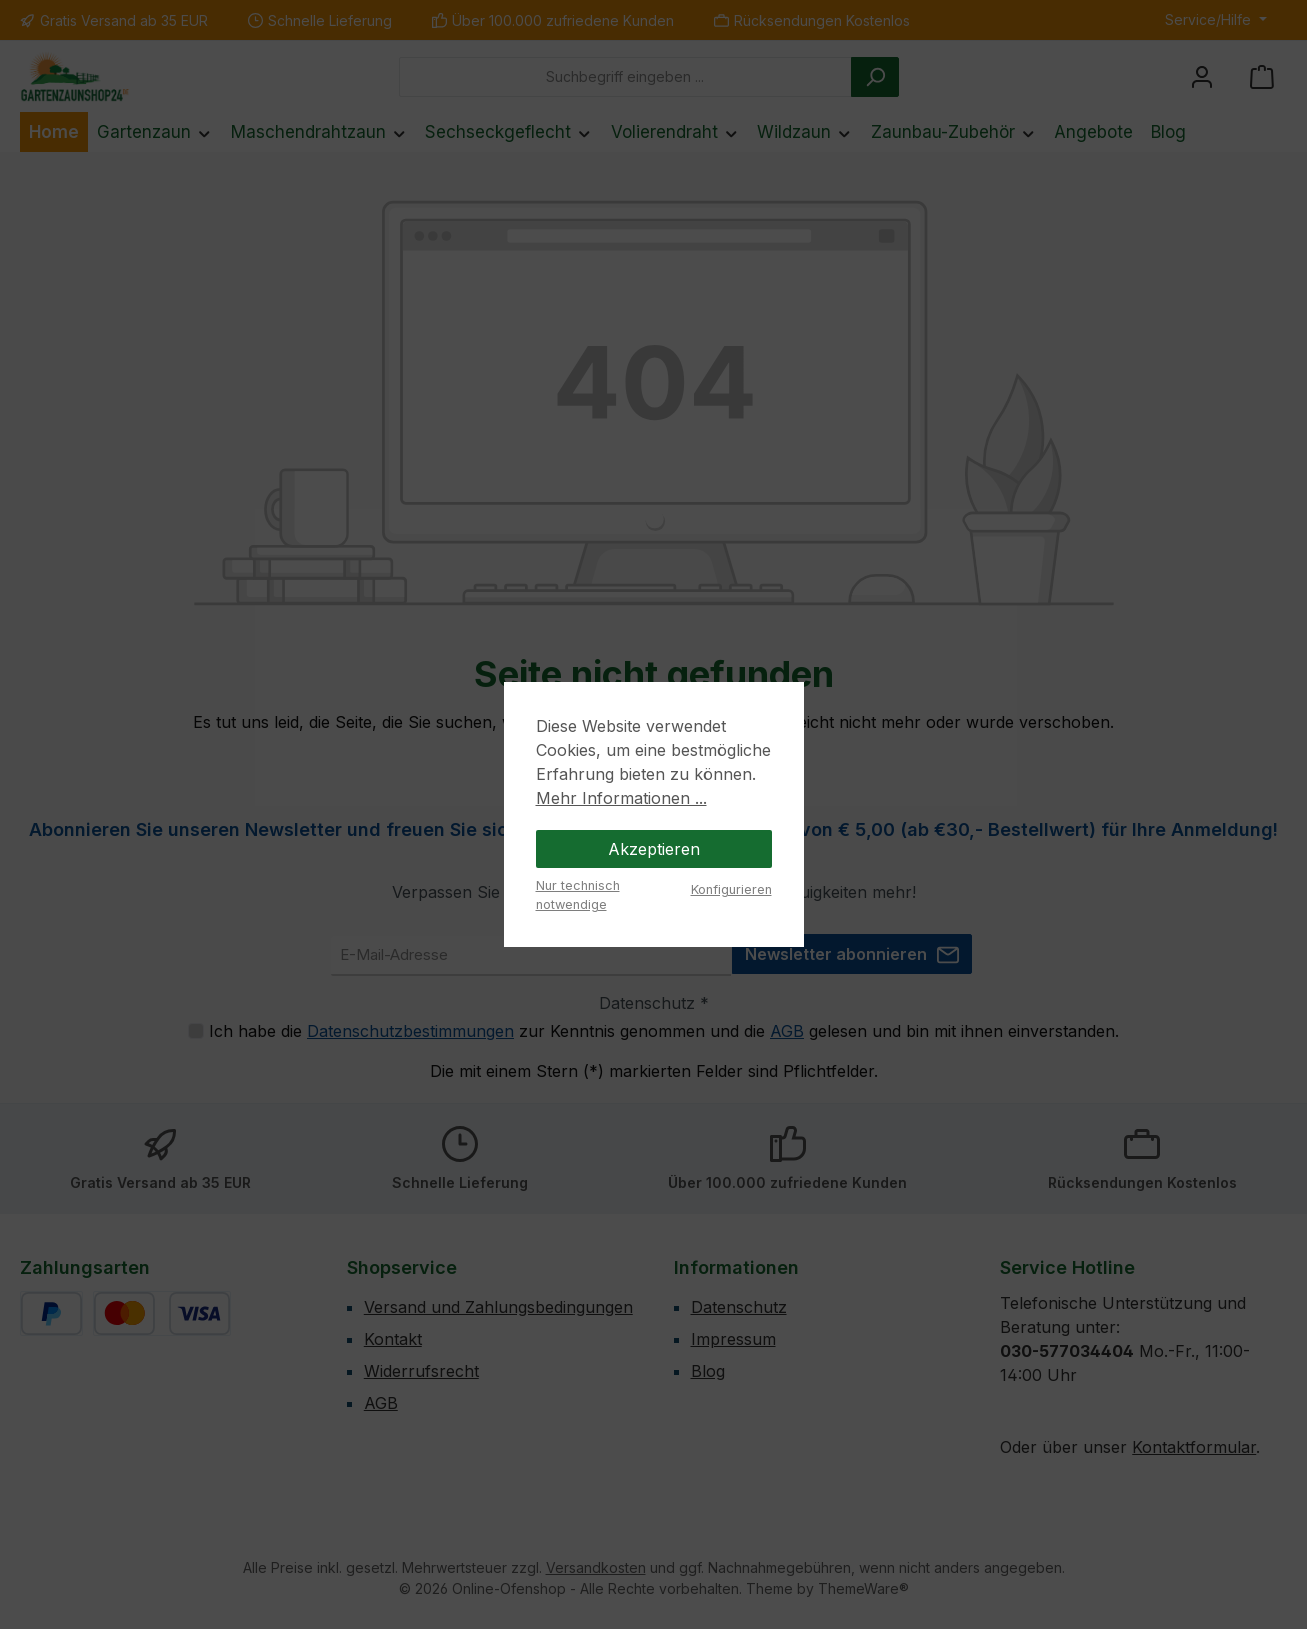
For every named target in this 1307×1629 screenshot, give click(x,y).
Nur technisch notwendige (578, 895)
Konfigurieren (731, 889)
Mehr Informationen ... (621, 798)
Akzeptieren (654, 849)
